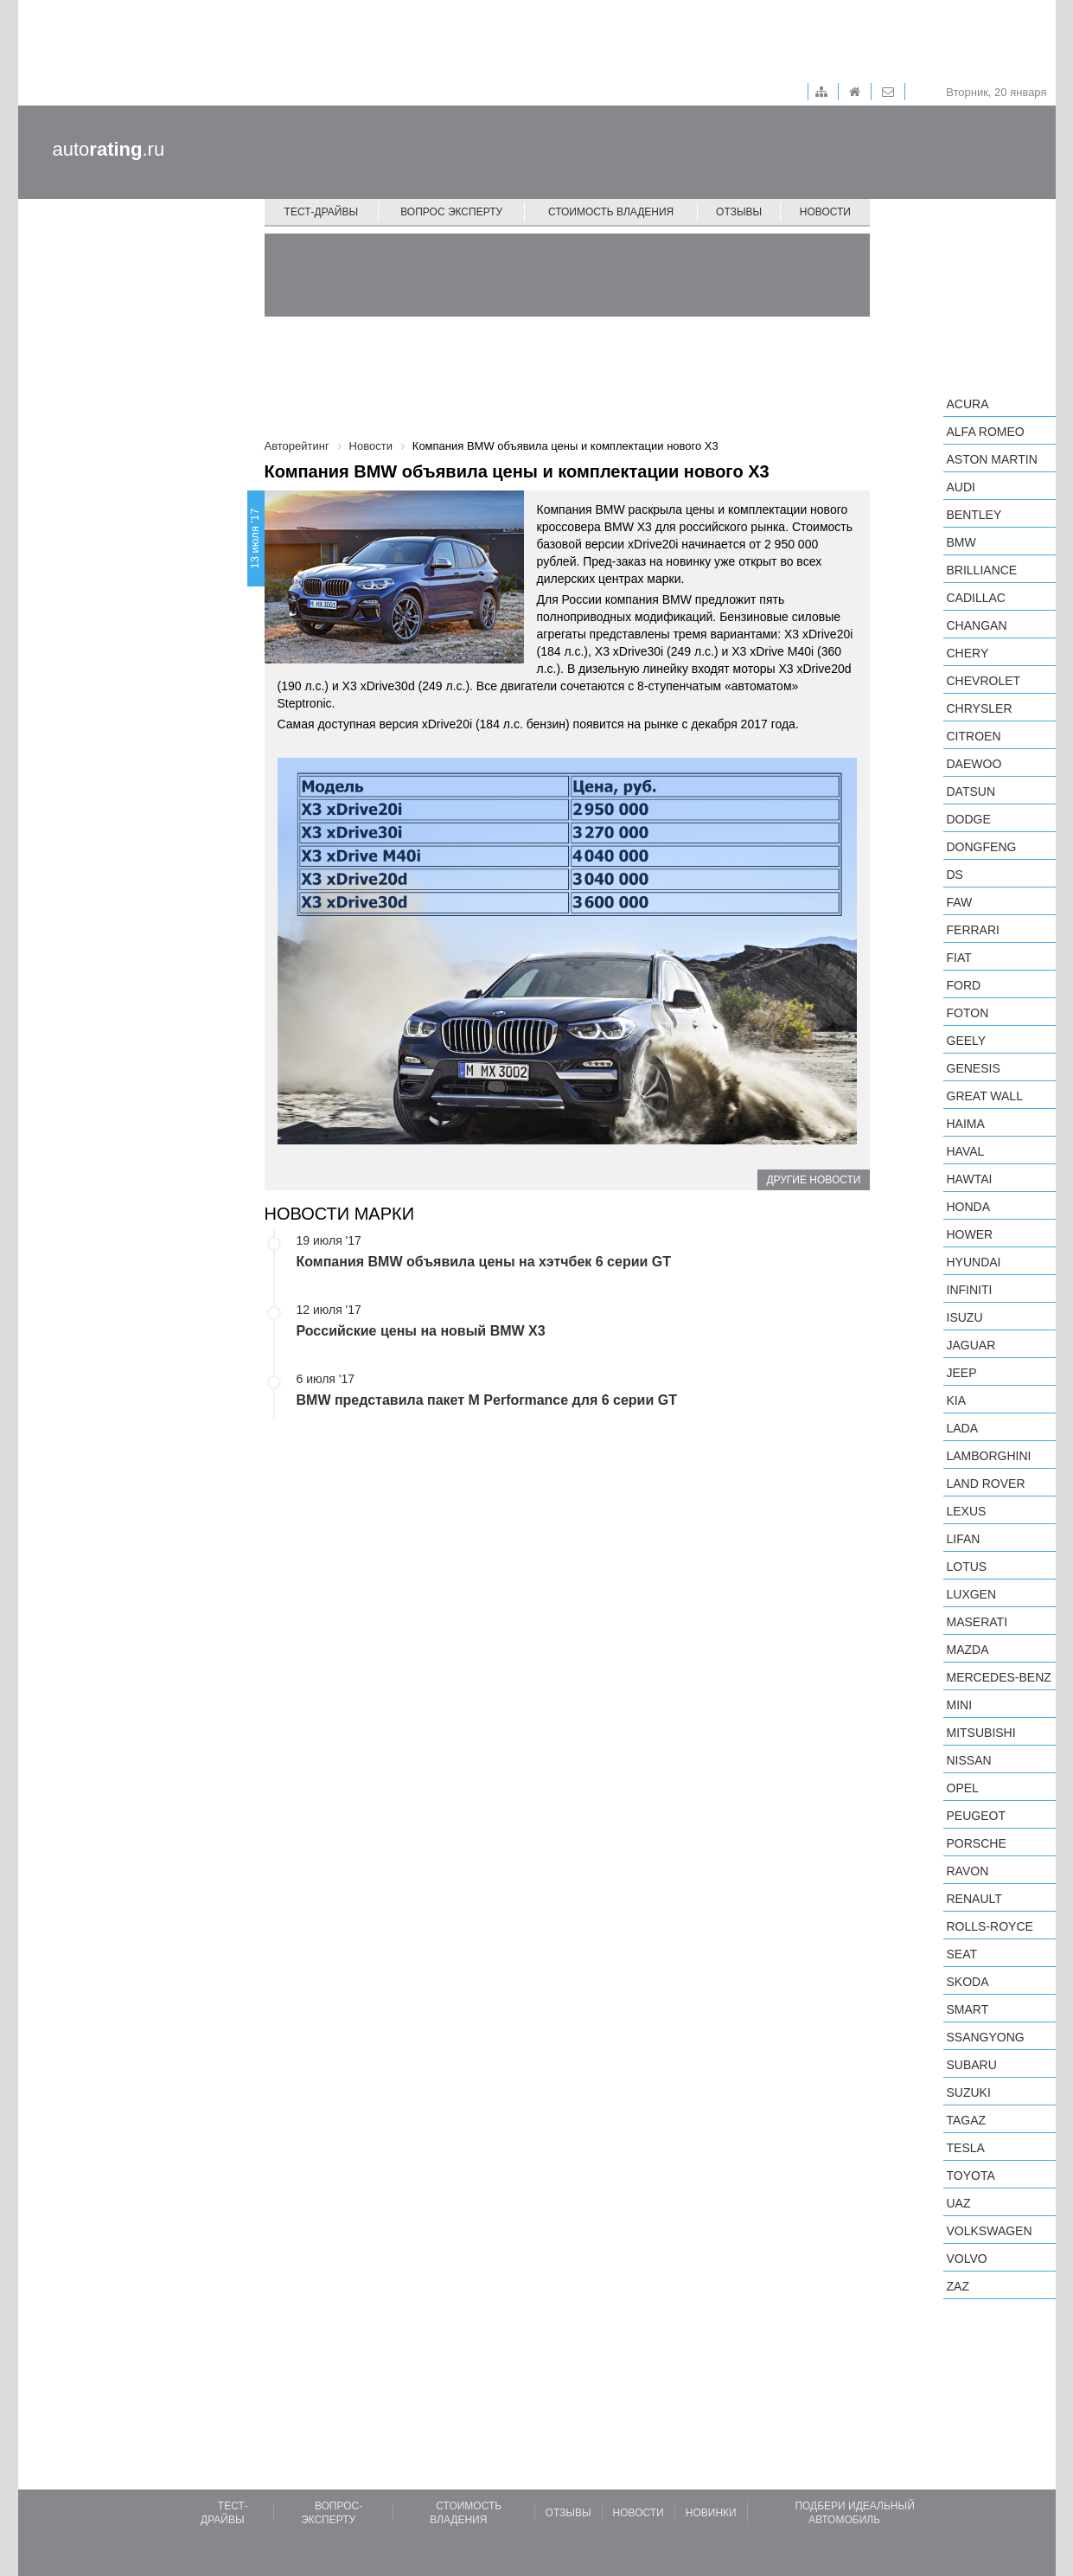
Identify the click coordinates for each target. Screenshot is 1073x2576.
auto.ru (109, 149)
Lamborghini (989, 1456)
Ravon (968, 1871)
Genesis (973, 1068)
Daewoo (974, 764)
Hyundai (974, 1262)
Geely (967, 1041)
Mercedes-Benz (999, 1677)
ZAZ (958, 2286)
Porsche (976, 1843)
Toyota (971, 2175)
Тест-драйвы (321, 212)
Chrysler (979, 708)
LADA (963, 1428)
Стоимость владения (611, 212)
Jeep (962, 1373)
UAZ (959, 2203)
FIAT (959, 957)
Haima (966, 1124)
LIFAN (963, 1539)
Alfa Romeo (986, 432)
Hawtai (970, 1179)
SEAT (962, 1954)
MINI (960, 1705)
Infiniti (970, 1290)
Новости (825, 212)
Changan (977, 625)
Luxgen (972, 1594)
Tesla (966, 2148)
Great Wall (985, 1096)
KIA (957, 1400)
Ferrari (973, 930)
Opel (963, 1788)
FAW (960, 902)
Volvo (967, 2258)
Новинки (711, 2513)
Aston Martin (992, 459)
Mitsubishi (981, 1733)
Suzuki (969, 2092)
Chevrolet (984, 681)
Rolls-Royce (990, 1926)
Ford (964, 985)
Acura (968, 404)
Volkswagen (989, 2231)
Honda (969, 1207)
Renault (974, 1899)
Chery (968, 653)
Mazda (968, 1649)
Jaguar (971, 1345)
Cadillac (976, 598)
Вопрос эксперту (451, 212)
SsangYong (986, 2037)
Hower (970, 1234)
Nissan (969, 1760)
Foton (968, 1013)
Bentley (974, 515)
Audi (961, 487)
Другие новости (813, 1180)
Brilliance (982, 570)
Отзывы (739, 212)
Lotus (967, 1566)
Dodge (969, 819)
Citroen (974, 736)
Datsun (971, 791)
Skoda (968, 1982)
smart (968, 2009)
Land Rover (986, 1483)
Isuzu (965, 1317)
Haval (966, 1151)
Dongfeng (982, 847)
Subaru (972, 2065)
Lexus (967, 1511)
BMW (961, 542)
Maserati (977, 1622)
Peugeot (976, 1816)
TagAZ (967, 2120)
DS (955, 874)
